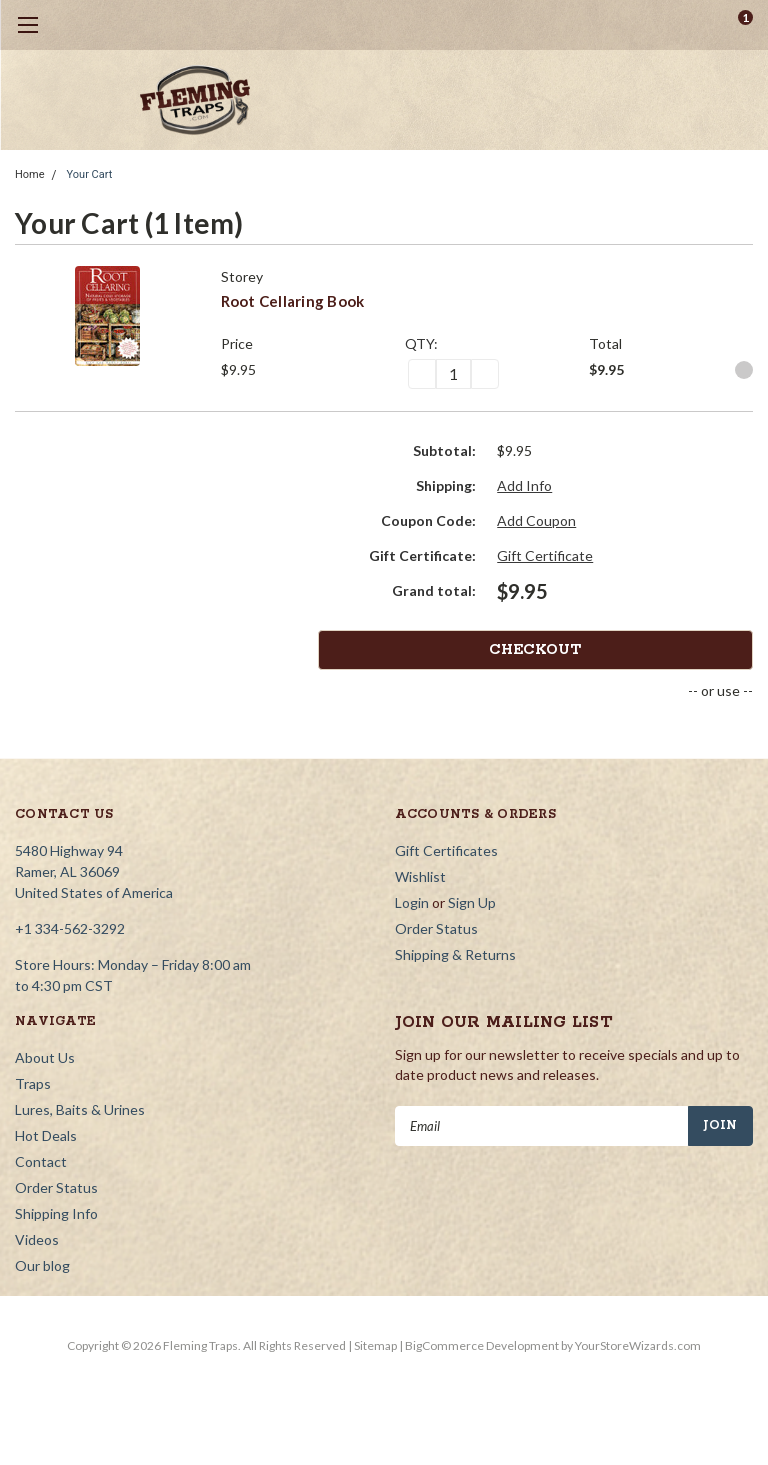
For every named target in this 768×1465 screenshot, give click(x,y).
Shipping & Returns (455, 954)
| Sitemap (372, 1345)
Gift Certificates (446, 850)
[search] (662, 25)
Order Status (436, 928)
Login (412, 902)
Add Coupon (536, 520)
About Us (45, 1057)
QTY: (421, 343)
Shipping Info (56, 1213)
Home (30, 174)
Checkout (678, 650)
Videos (37, 1239)
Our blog (42, 1265)
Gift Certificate (545, 555)
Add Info (524, 485)
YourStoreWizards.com (638, 1345)
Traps (33, 1083)
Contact (41, 1161)
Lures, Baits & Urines (80, 1109)
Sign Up (472, 902)
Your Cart (90, 174)
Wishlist (420, 876)
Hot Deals (46, 1135)
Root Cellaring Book (293, 301)
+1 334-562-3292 (70, 928)
